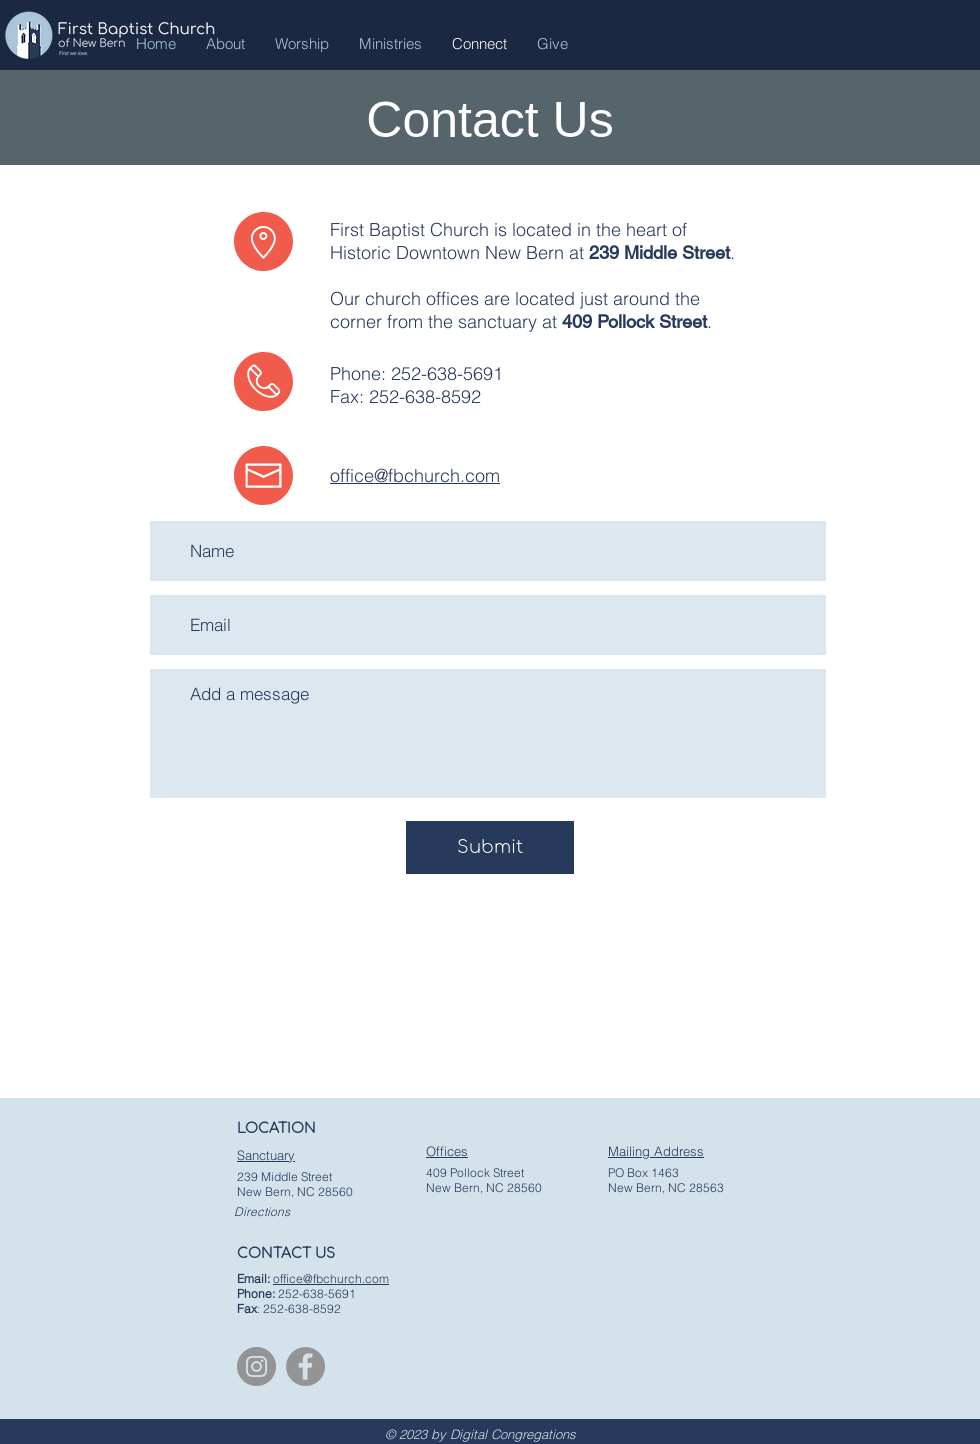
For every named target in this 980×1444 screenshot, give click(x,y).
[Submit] (490, 847)
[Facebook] (305, 1366)
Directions (262, 1211)
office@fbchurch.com (415, 475)
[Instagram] (256, 1366)
